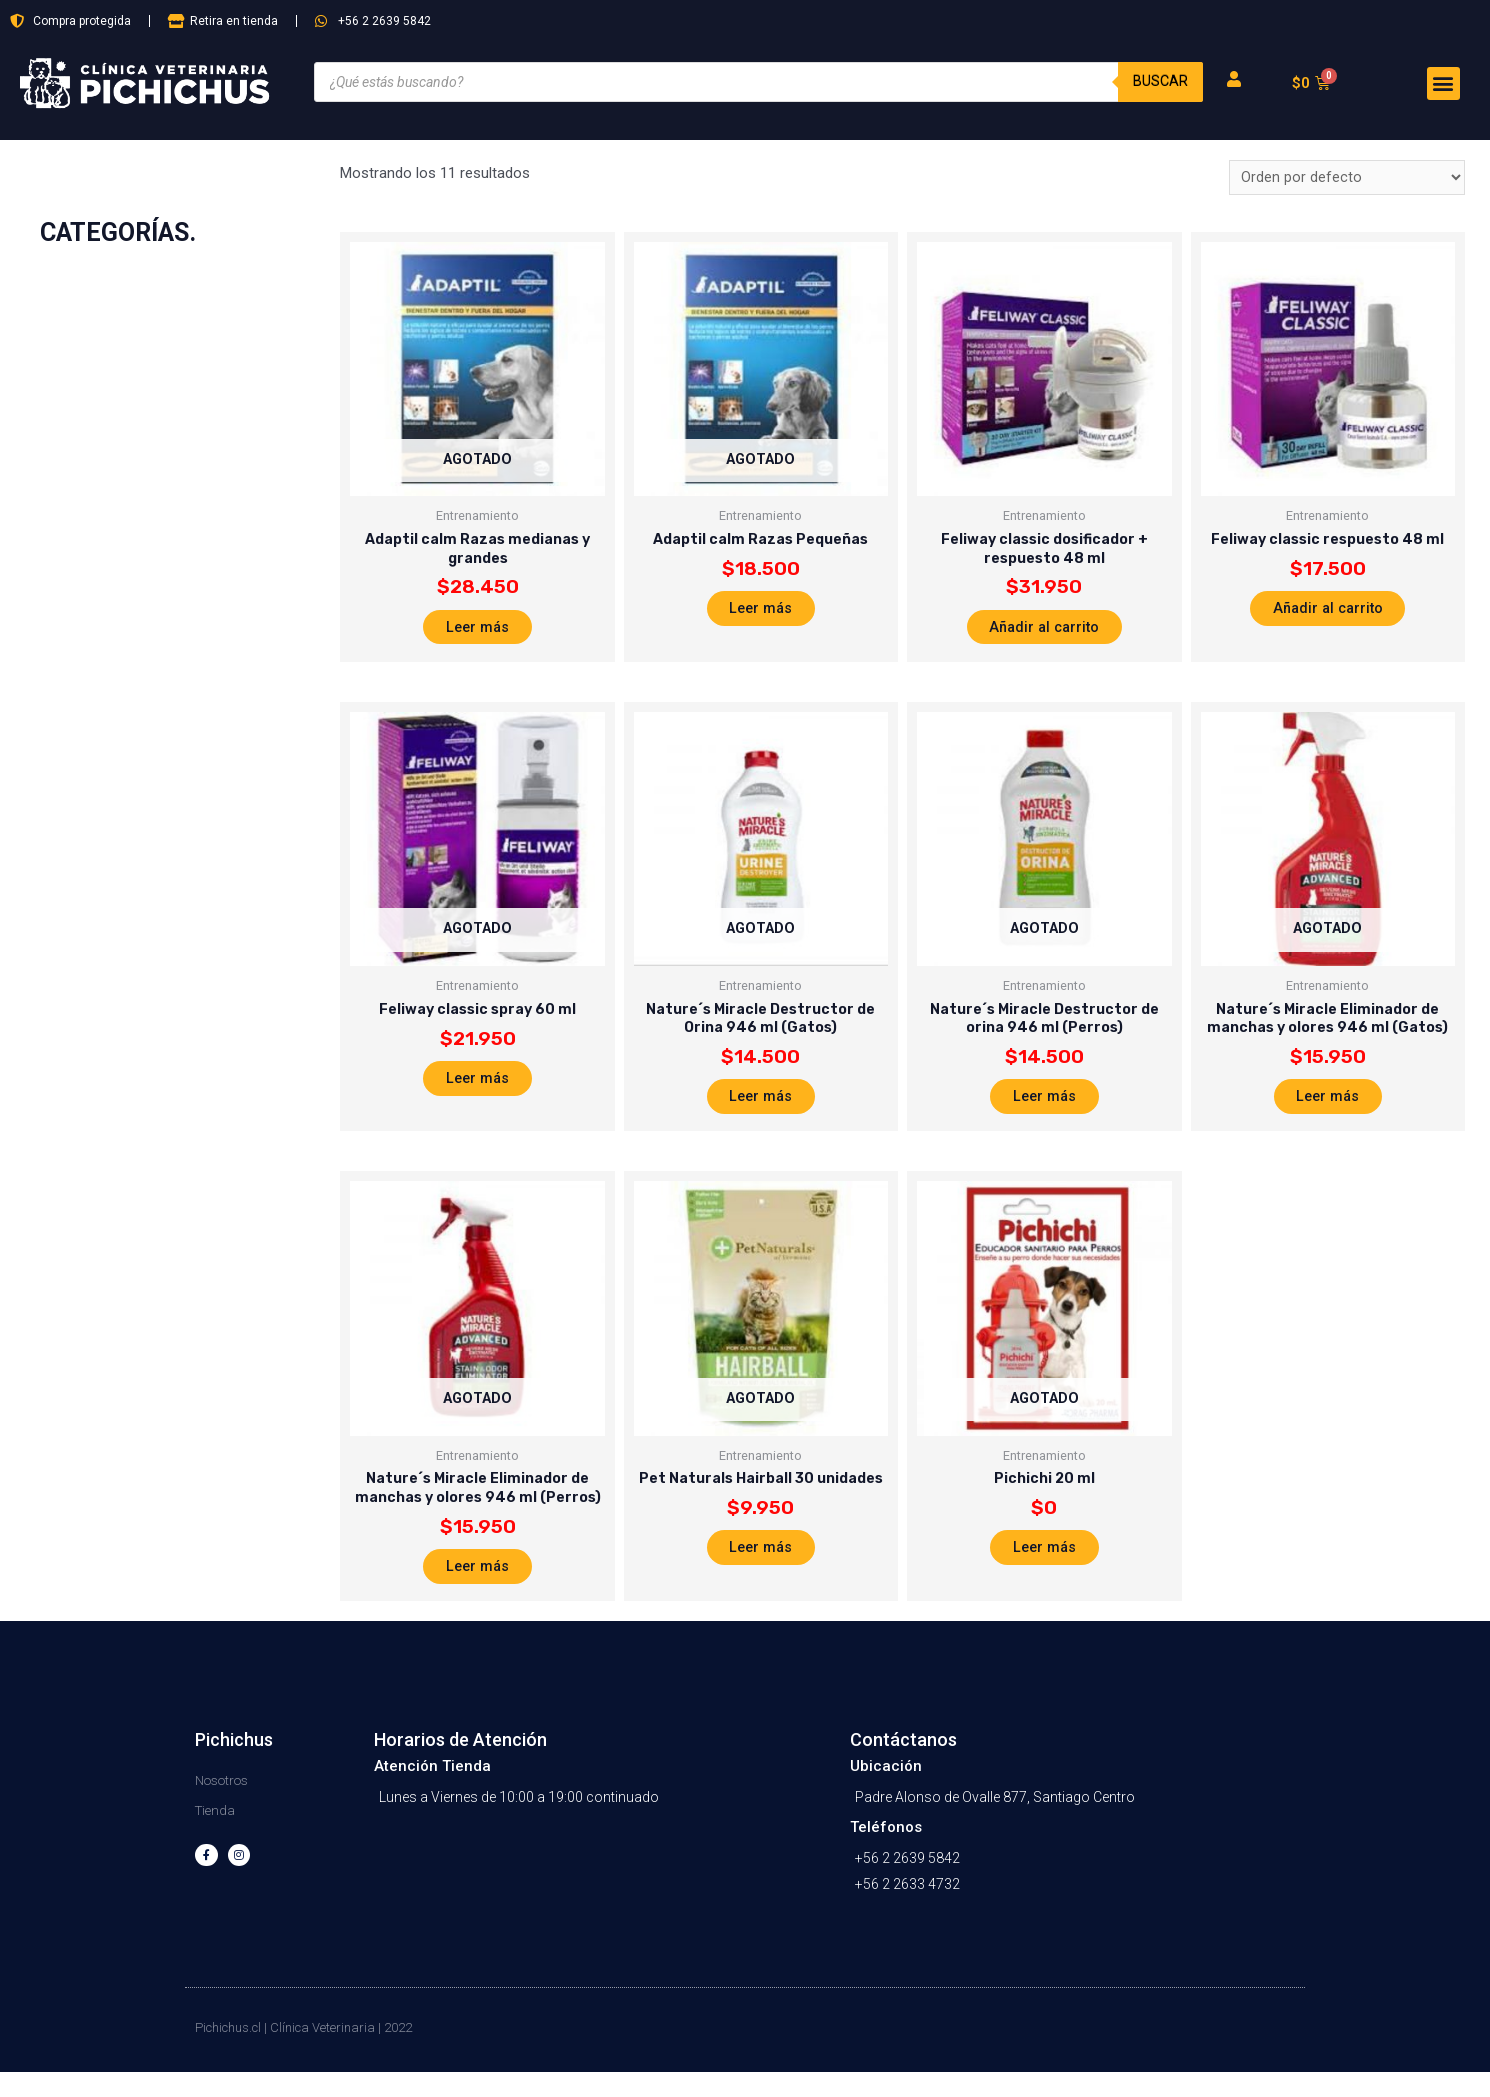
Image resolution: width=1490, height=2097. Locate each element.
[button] (1443, 83)
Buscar (1160, 82)
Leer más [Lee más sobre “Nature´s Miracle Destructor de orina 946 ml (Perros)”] (1044, 1111)
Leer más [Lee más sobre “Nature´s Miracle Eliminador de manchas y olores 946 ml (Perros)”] (478, 1588)
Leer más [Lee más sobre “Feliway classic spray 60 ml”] (478, 1091)
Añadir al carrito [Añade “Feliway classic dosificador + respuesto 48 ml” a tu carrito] (1044, 634)
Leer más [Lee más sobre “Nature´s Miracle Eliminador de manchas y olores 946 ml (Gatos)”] (1328, 1111)
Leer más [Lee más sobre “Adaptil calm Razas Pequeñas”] (761, 614)
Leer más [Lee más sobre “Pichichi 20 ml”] (1044, 1568)
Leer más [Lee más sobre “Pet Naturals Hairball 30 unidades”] (761, 1568)
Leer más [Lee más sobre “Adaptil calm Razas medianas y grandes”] (478, 634)
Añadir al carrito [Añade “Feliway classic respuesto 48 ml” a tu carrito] (1328, 614)
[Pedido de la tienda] (1346, 178)
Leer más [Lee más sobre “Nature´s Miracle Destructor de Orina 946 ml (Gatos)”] (761, 1111)
